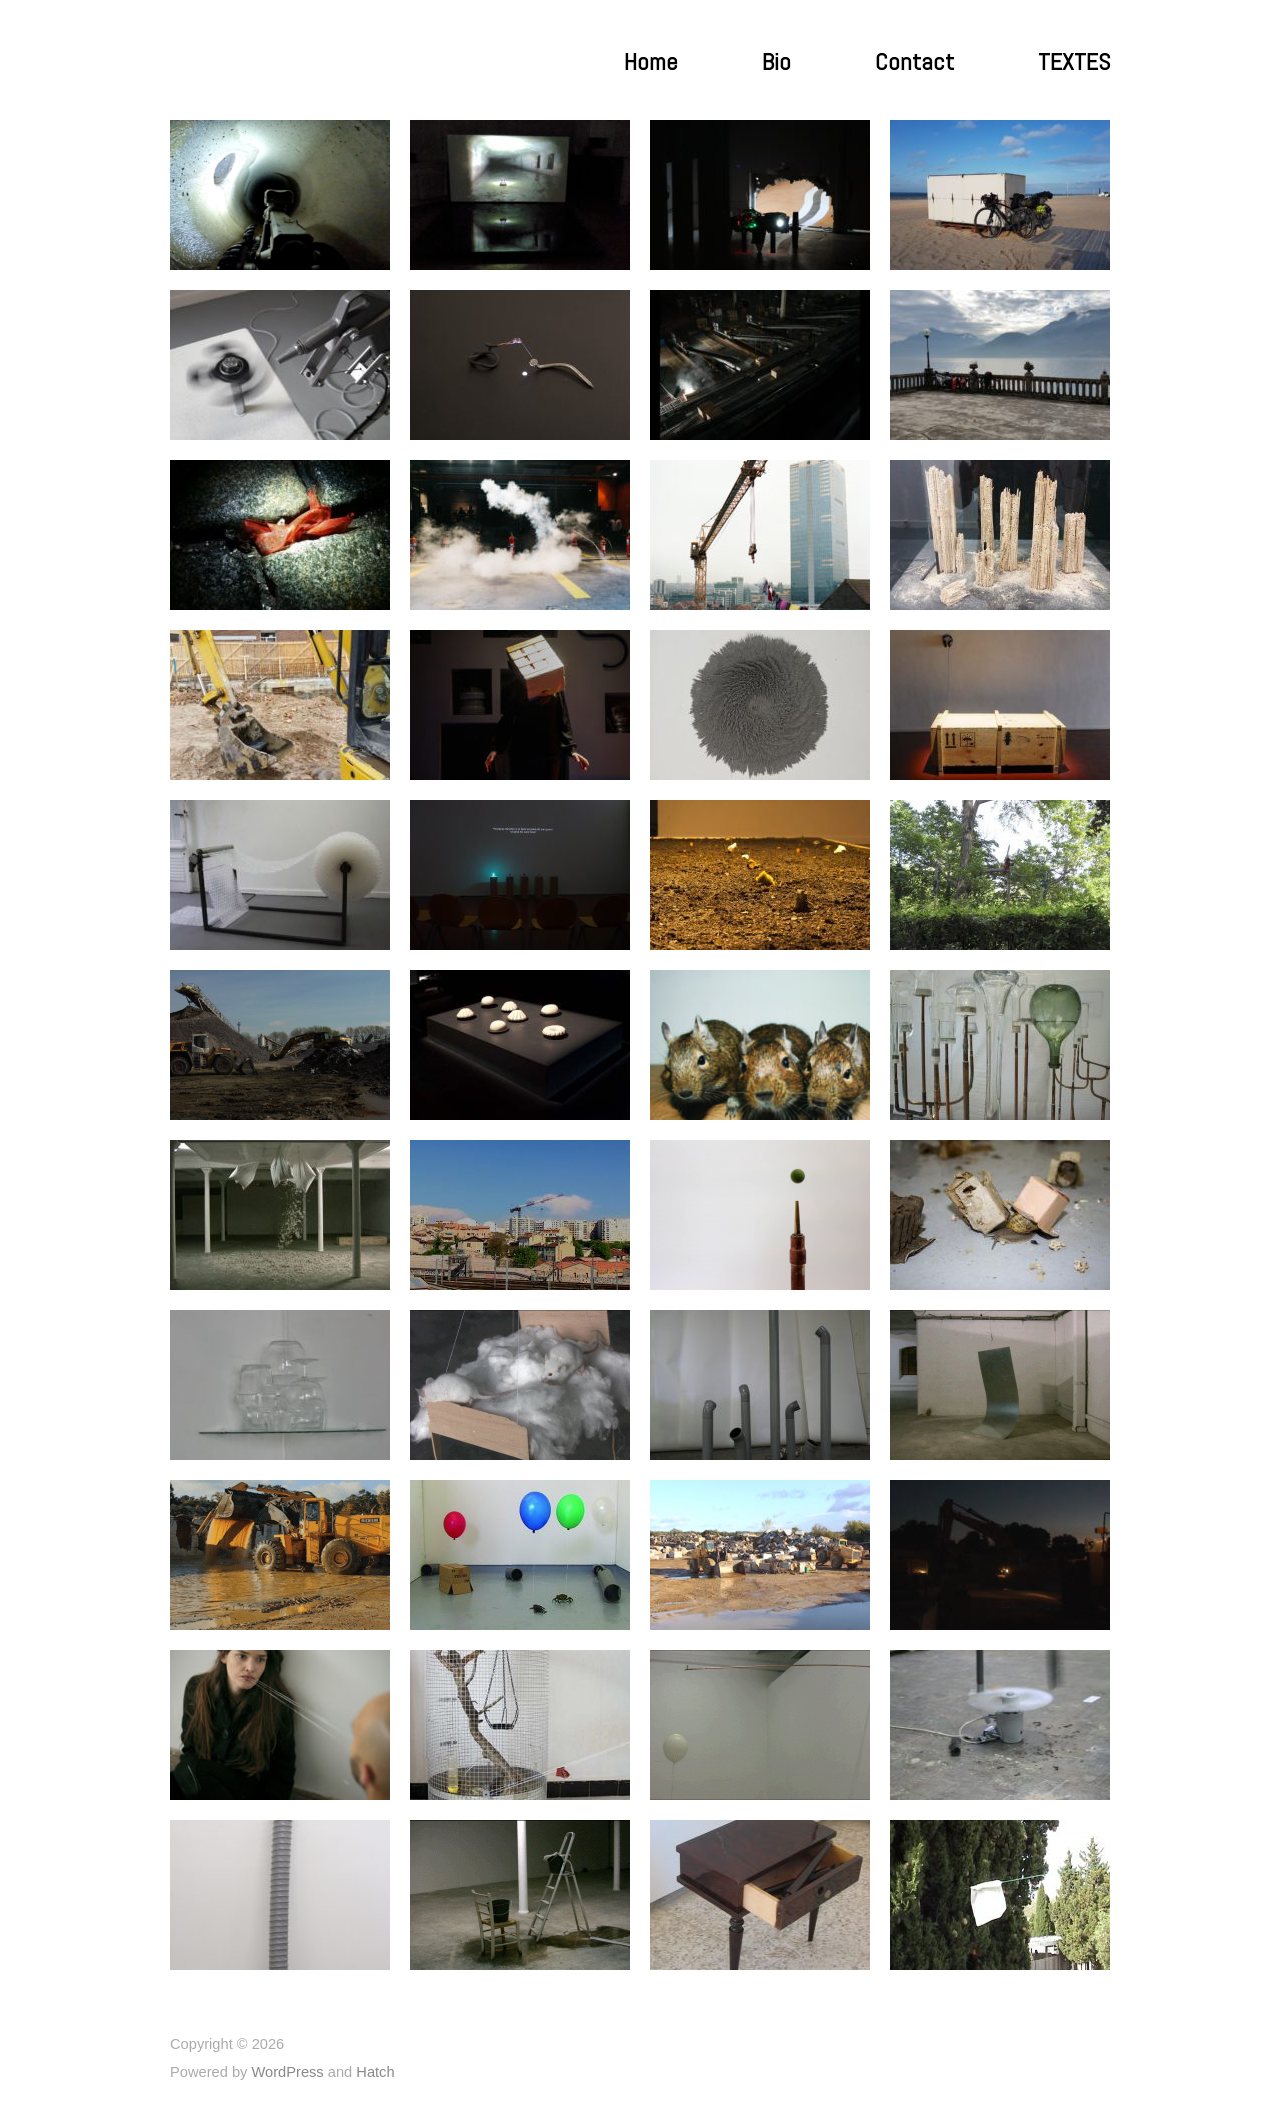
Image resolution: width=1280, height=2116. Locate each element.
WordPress (287, 2072)
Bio (776, 62)
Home (651, 62)
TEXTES (1074, 62)
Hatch (375, 2072)
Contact (914, 62)
